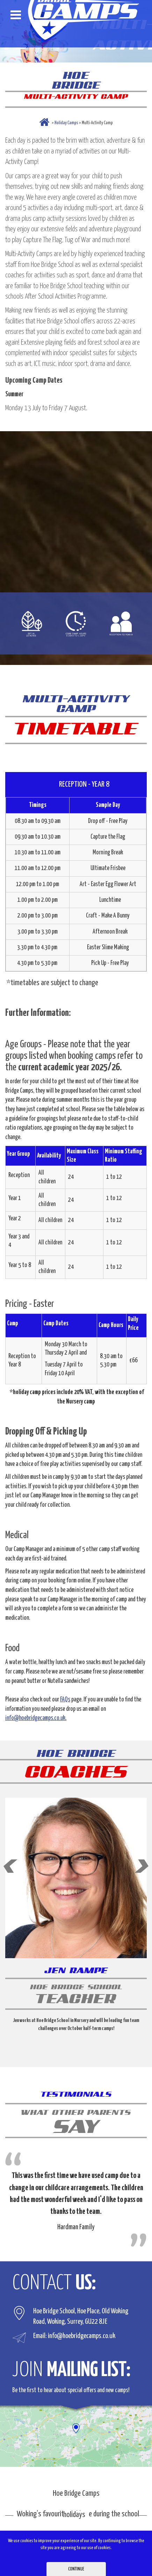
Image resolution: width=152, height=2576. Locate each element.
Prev (10, 1866)
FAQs (65, 1700)
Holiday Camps (66, 123)
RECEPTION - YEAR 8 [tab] (85, 784)
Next (142, 1866)
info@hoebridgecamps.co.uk (35, 1718)
